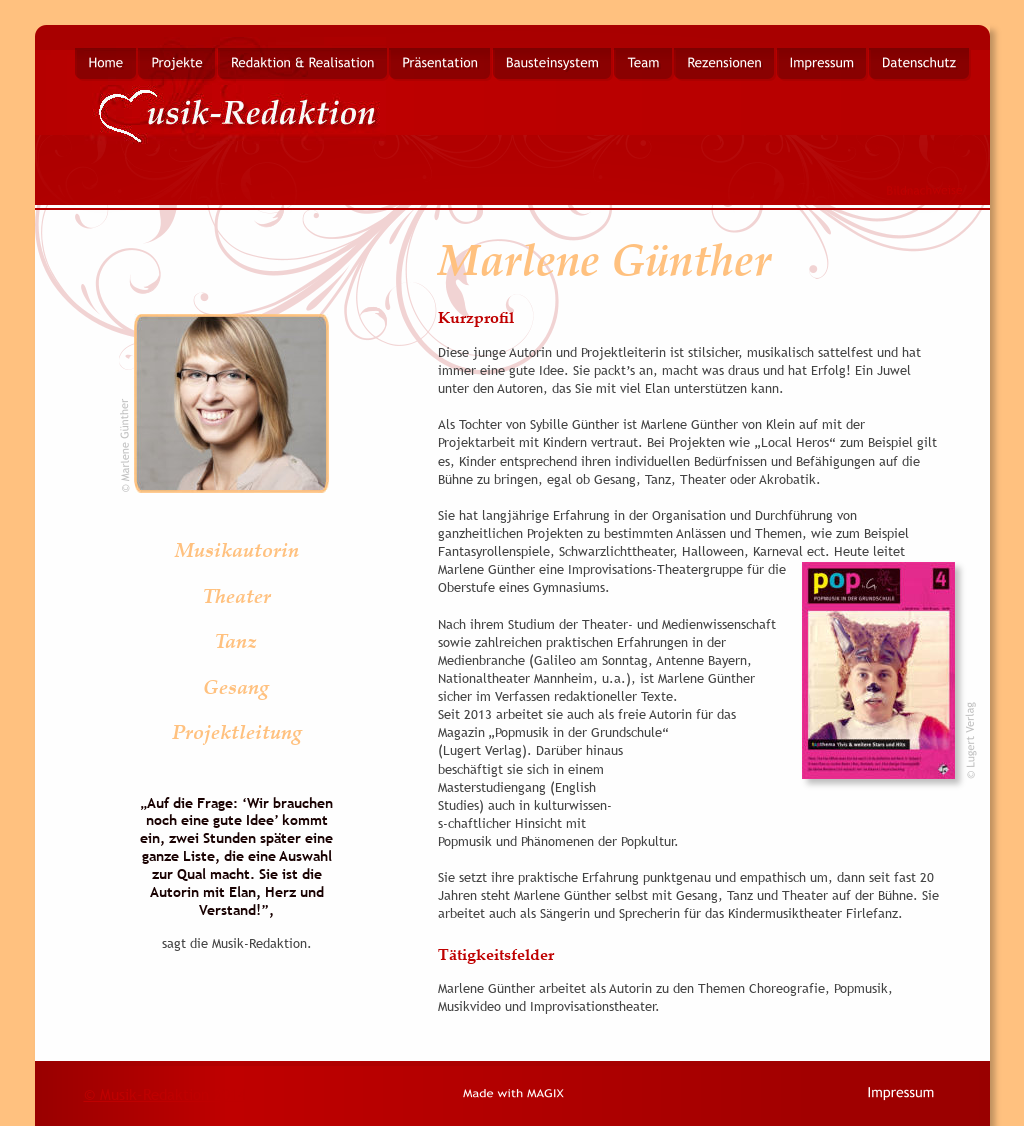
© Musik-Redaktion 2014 (165, 1094)
